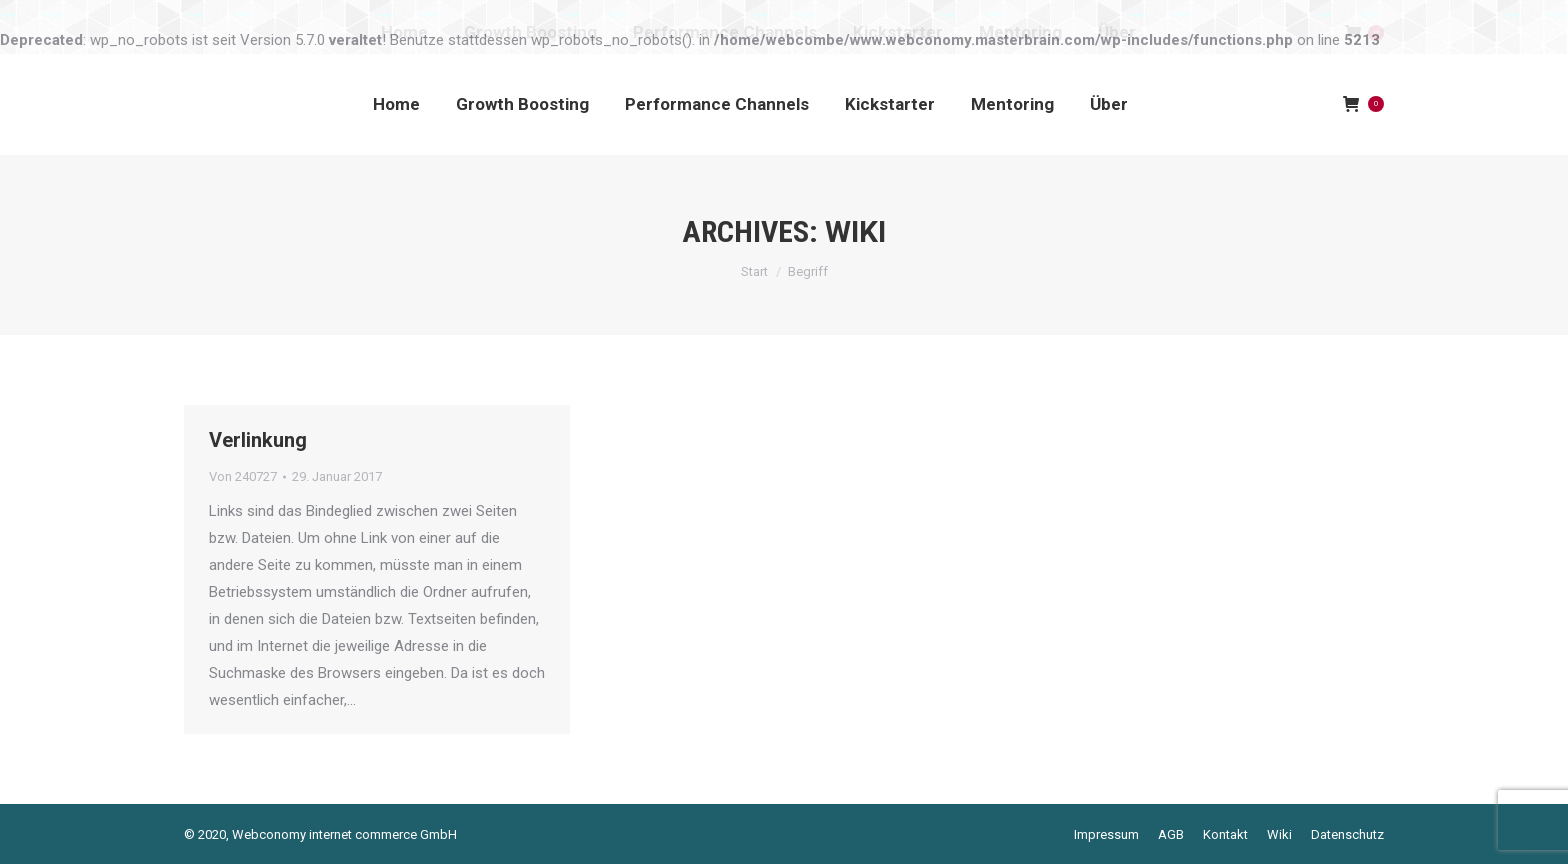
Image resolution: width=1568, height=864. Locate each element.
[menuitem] (396, 104)
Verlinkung (258, 440)
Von (243, 476)
